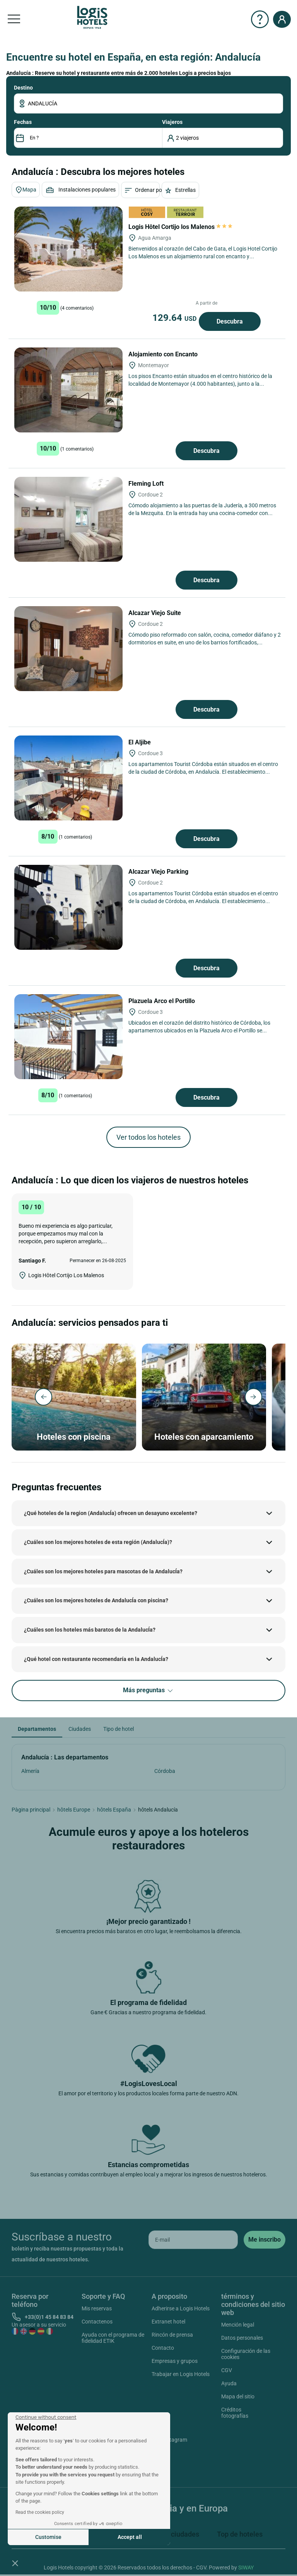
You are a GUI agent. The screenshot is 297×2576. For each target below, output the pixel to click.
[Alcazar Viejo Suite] (68, 648)
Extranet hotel (168, 2321)
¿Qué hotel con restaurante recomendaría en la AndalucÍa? (96, 1659)
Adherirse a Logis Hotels (181, 2308)
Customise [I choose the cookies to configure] (48, 2537)
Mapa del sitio (237, 2396)
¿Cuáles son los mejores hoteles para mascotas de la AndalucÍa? (103, 1571)
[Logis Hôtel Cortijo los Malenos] (68, 249)
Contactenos (97, 2321)
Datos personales (242, 2338)
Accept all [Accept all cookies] (130, 2537)
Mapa (25, 190)
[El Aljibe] (68, 778)
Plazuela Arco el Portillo (162, 1001)
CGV (226, 2370)
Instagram (165, 2441)
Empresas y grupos (175, 2361)
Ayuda (229, 2383)
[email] (193, 2239)
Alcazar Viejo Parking (159, 871)
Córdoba (164, 1771)
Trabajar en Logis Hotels (181, 2374)
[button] (15, 2563)
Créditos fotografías (234, 2413)
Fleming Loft (146, 483)
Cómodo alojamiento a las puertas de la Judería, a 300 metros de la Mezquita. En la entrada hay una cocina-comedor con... (202, 509)
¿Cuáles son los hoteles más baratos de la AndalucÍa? (89, 1630)
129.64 (175, 317)
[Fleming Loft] (68, 519)
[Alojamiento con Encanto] (68, 389)
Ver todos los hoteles (148, 1137)
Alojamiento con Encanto (163, 354)
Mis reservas (97, 2308)
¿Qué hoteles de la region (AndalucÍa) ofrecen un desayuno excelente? (110, 1513)
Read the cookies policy (39, 2512)
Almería (30, 1771)
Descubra (230, 321)
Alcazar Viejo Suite (155, 613)
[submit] (264, 2240)
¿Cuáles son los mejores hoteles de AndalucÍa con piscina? (96, 1600)
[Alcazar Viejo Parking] (68, 907)
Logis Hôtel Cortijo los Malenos (180, 226)
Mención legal (237, 2325)
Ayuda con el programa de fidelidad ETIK (113, 2338)
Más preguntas (148, 1690)
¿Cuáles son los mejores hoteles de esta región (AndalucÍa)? (98, 1542)
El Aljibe (140, 742)
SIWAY (246, 2567)
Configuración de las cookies (245, 2354)
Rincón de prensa (172, 2335)
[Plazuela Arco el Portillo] (68, 1036)
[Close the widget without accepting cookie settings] (46, 2417)
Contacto (163, 2348)
